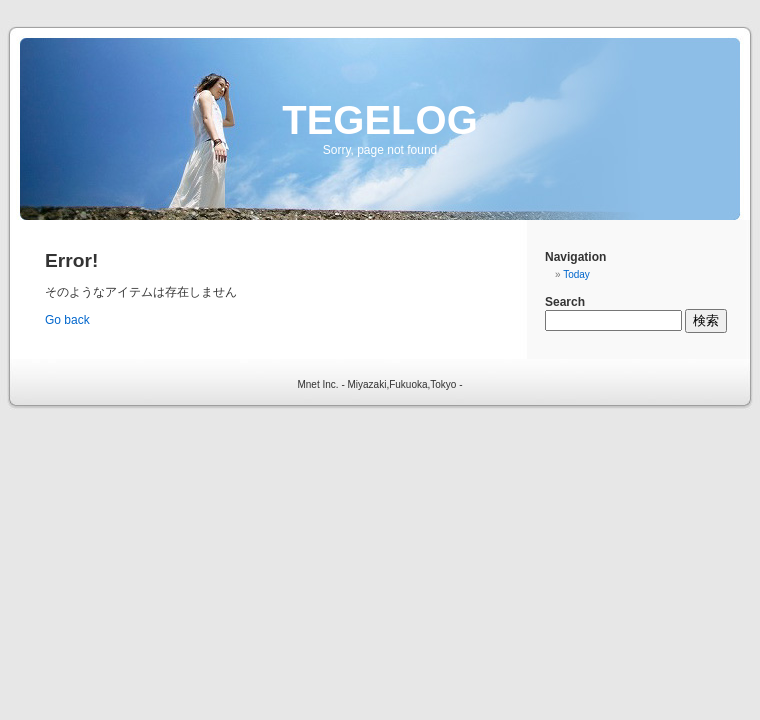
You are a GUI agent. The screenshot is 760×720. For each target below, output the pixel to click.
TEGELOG (380, 120)
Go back (67, 320)
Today (576, 274)
